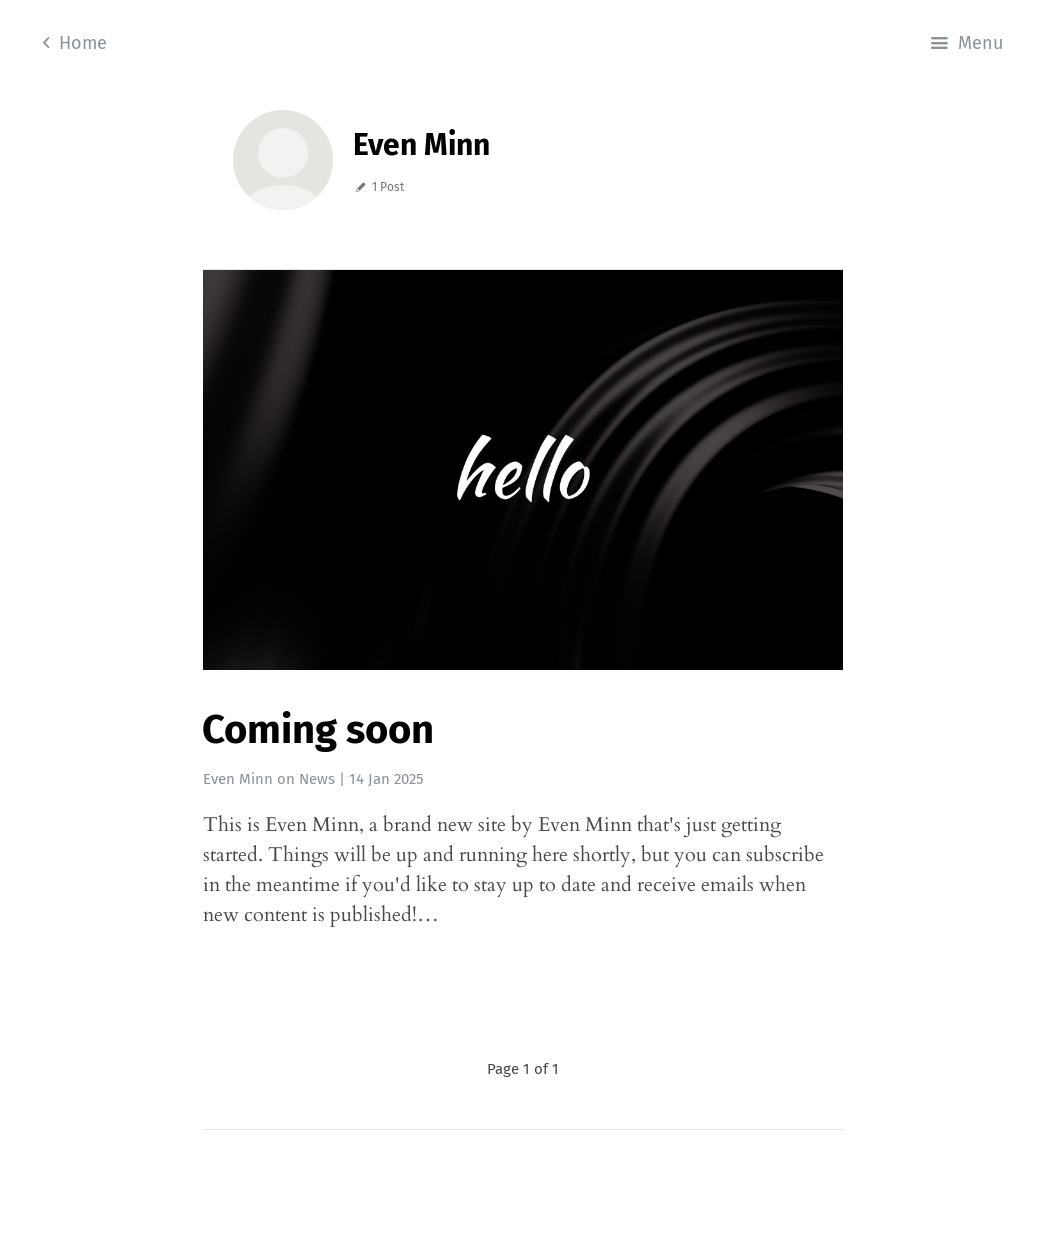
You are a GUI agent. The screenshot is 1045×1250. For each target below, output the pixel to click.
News (317, 779)
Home (75, 43)
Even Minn (238, 779)
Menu (967, 43)
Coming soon (318, 730)
